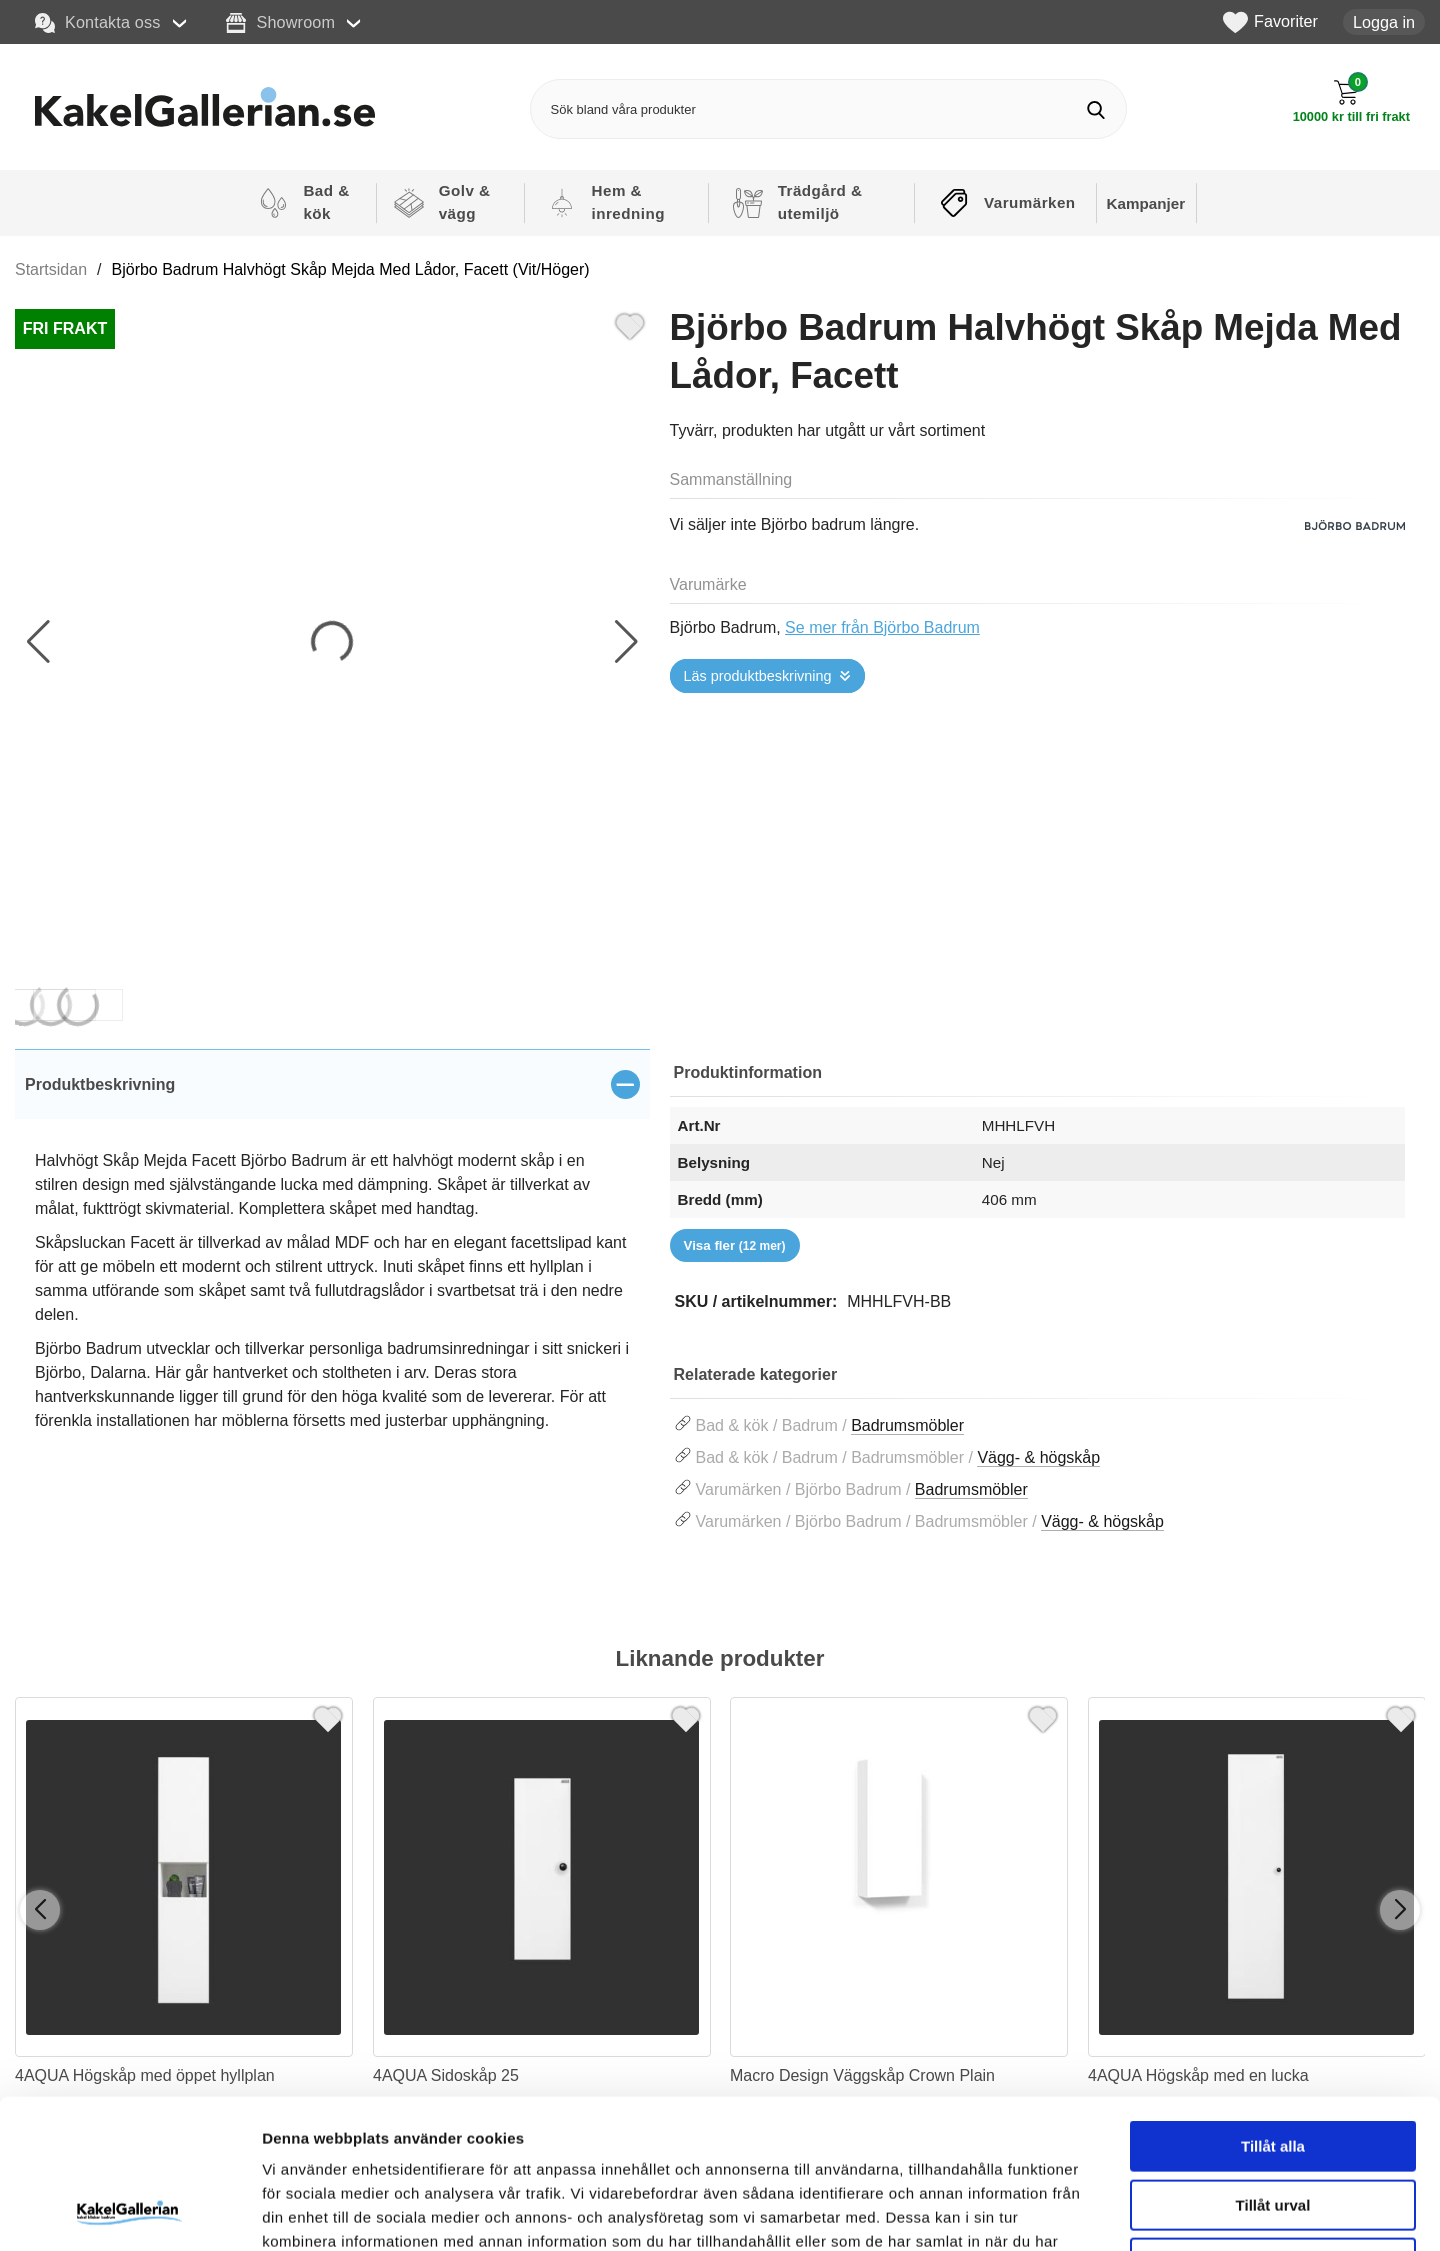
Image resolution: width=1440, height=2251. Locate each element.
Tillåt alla (1273, 2006)
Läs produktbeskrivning (758, 676)
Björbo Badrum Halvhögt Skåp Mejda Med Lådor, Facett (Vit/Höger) (351, 269)
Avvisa (1273, 2123)
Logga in (1384, 22)
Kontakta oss (98, 23)
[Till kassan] (1351, 101)
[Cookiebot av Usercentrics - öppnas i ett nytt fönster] (129, 2212)
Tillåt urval (1273, 2065)
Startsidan (51, 269)
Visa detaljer (1086, 2211)
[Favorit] (630, 324)
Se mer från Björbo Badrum (882, 627)
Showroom (280, 23)
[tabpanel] (332, 1263)
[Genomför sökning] (1096, 109)
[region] (332, 1084)
